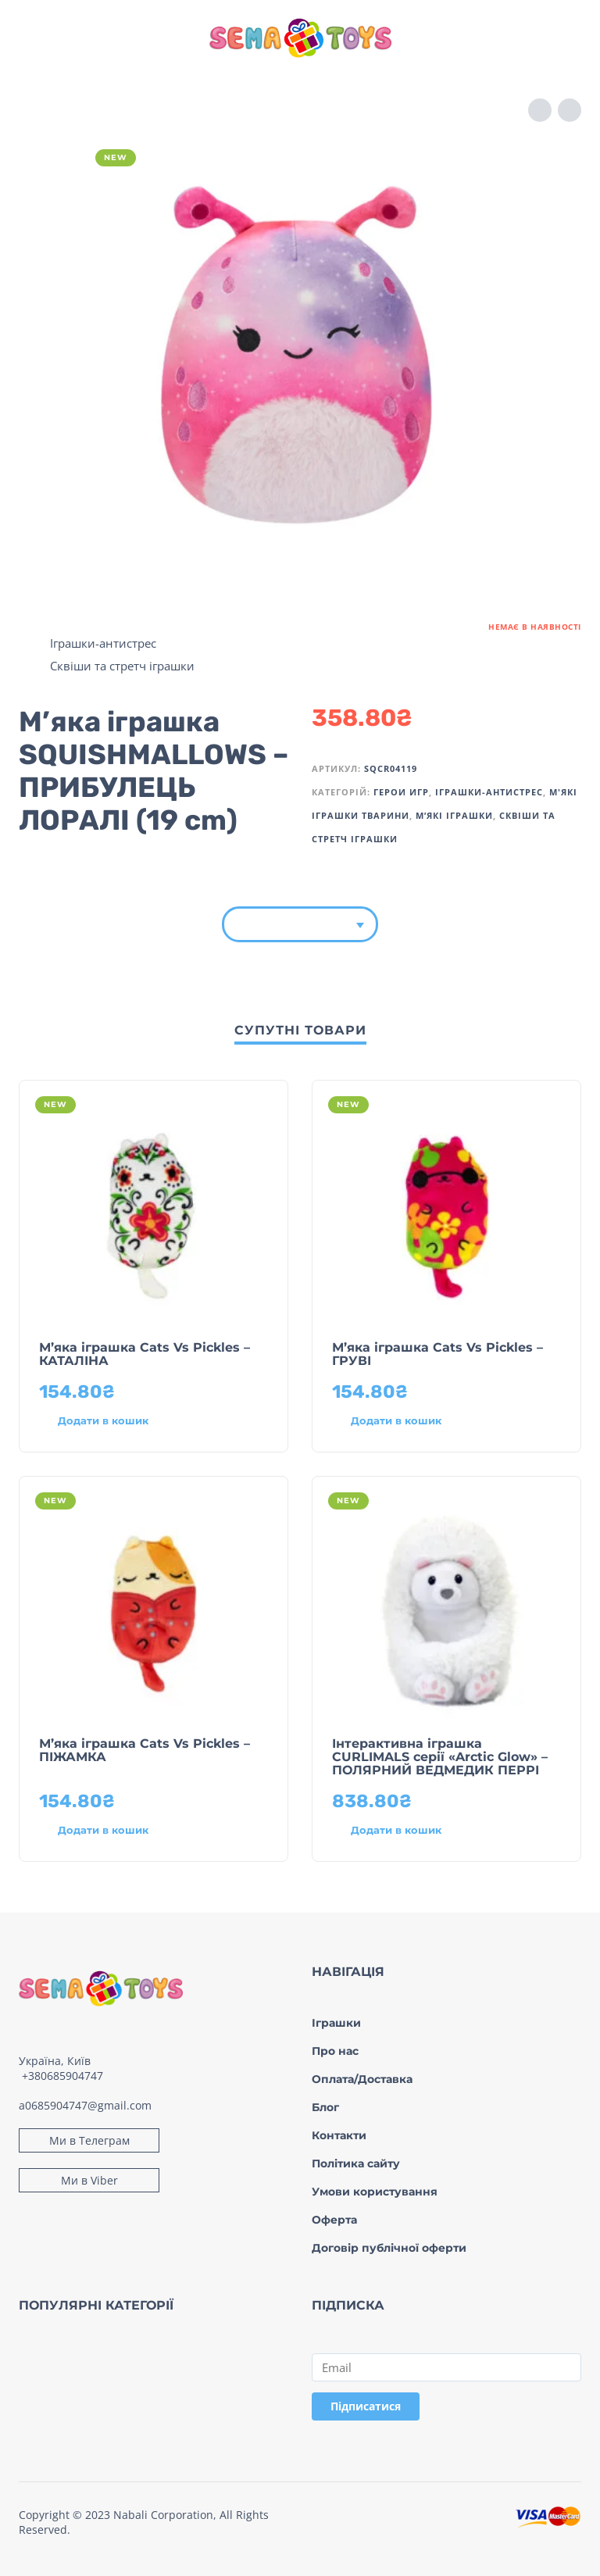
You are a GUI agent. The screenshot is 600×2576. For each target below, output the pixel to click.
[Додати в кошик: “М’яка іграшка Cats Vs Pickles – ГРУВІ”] (418, 1421)
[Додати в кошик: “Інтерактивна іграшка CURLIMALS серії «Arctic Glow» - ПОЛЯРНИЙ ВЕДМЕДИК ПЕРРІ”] (418, 1830)
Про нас (335, 2051)
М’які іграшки (454, 815)
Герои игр (401, 792)
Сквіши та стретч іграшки (122, 665)
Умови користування (375, 2192)
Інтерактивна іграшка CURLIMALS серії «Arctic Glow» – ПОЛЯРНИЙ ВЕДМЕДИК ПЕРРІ (440, 1756)
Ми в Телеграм (89, 2140)
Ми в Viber (89, 2180)
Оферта (334, 2220)
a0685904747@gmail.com (85, 2105)
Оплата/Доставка (362, 2079)
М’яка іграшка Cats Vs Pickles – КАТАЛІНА (144, 1354)
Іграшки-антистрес (103, 643)
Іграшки (336, 2023)
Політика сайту (356, 2163)
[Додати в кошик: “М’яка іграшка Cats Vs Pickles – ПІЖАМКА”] (125, 1830)
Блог (325, 2107)
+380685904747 (62, 2075)
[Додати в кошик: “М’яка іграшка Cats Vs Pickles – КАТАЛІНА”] (125, 1421)
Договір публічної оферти (389, 2248)
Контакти (339, 2135)
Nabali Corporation (163, 2514)
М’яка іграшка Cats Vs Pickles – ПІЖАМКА (144, 1750)
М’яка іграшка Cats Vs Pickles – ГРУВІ (437, 1354)
